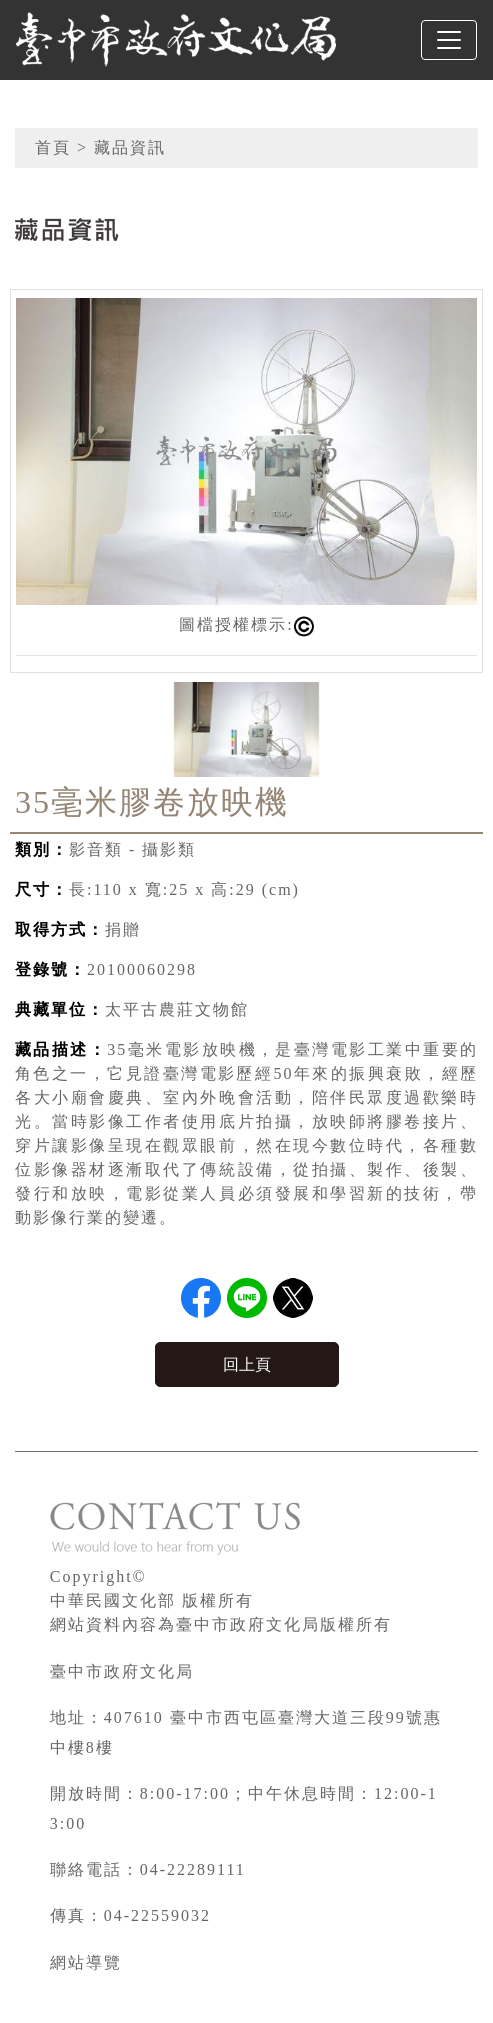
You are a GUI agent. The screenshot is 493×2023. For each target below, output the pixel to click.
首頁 (53, 147)
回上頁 (247, 1364)
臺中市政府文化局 (122, 1671)
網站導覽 (86, 1962)
